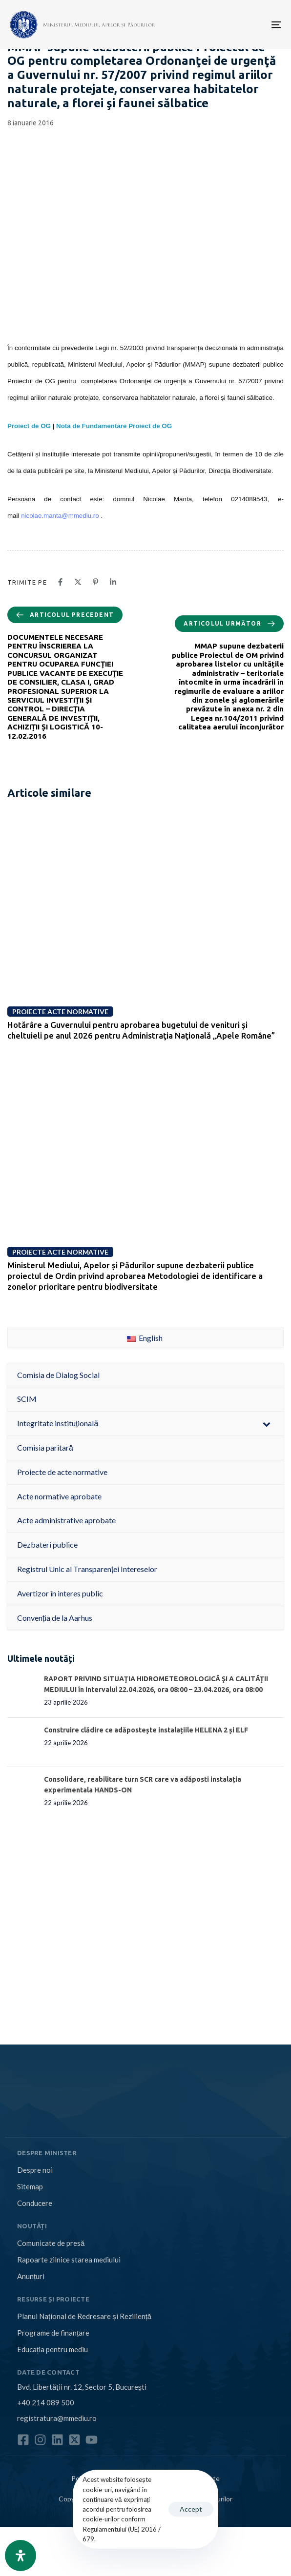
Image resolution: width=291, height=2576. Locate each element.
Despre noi (35, 2169)
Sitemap (30, 2186)
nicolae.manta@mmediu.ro (60, 515)
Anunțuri (30, 2276)
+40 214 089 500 (45, 2402)
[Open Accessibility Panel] (20, 2555)
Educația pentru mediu (52, 2349)
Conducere (34, 2203)
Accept (191, 2509)
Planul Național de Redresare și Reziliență (84, 2316)
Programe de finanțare (53, 2332)
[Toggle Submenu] (266, 1423)
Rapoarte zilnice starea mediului (69, 2259)
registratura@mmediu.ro (57, 2418)
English (145, 1337)
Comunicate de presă (50, 2243)
